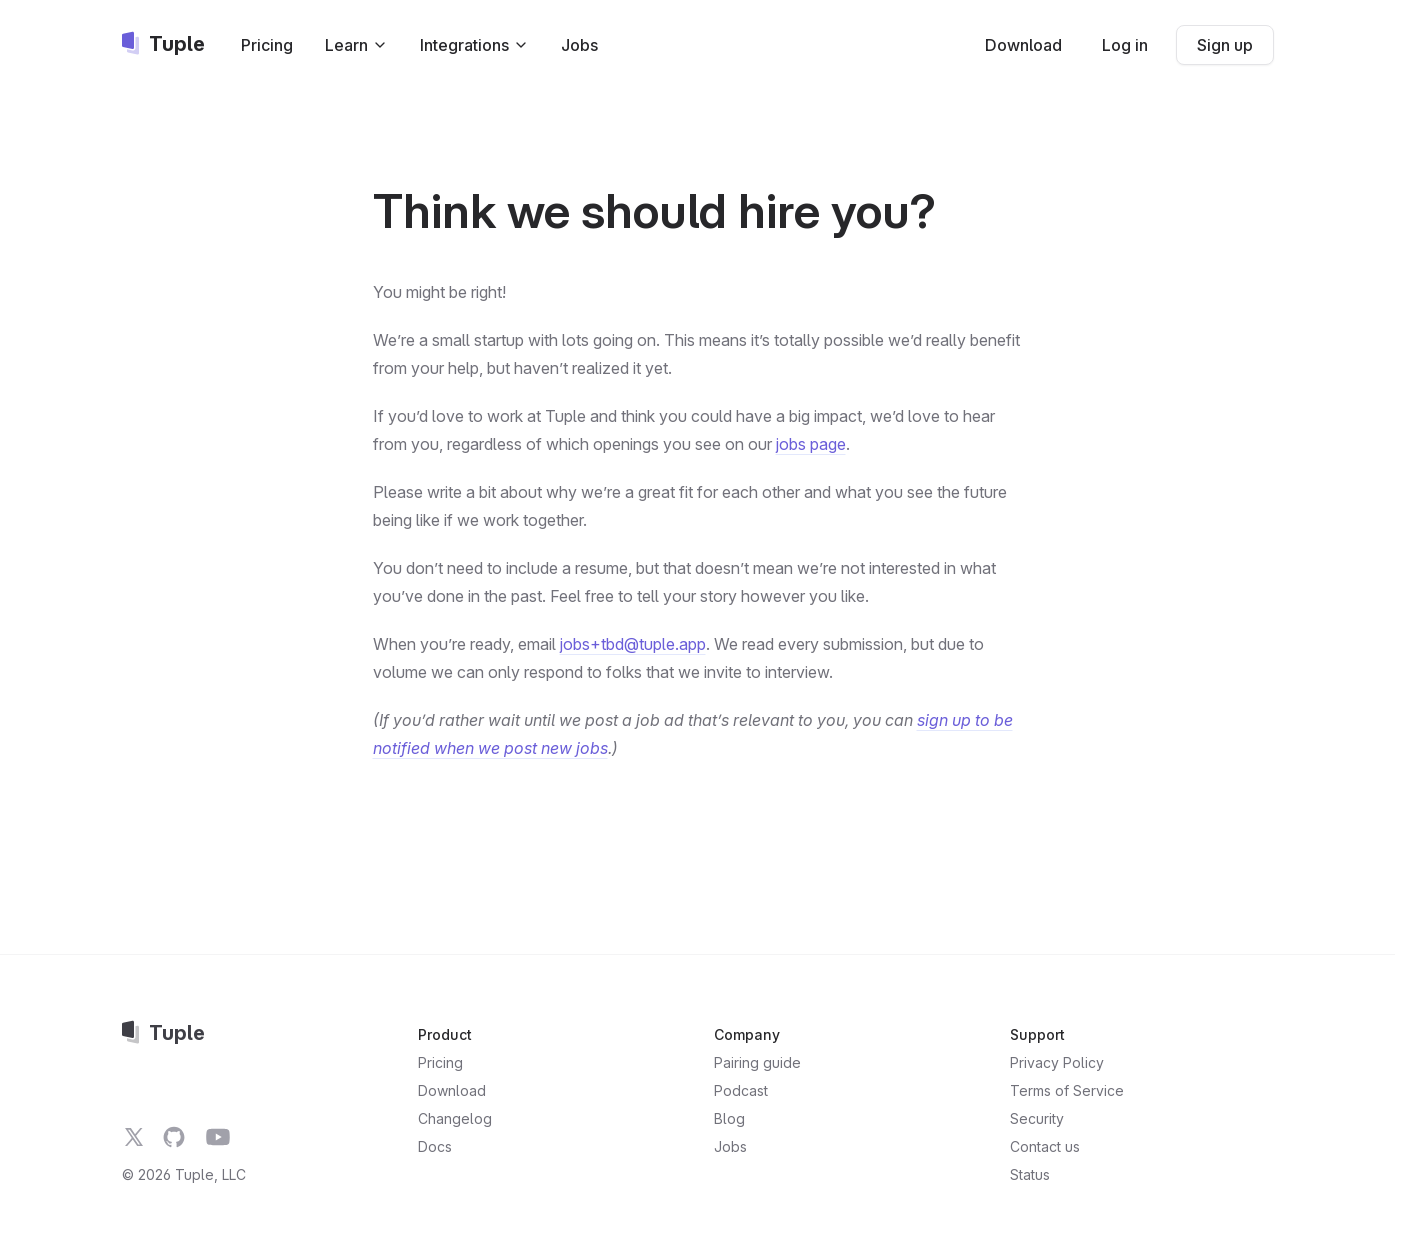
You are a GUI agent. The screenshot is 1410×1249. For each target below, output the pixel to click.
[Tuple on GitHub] (174, 1137)
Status (1030, 1174)
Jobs (579, 45)
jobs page (811, 444)
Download (1023, 45)
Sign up (1225, 45)
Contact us (1045, 1146)
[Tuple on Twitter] (134, 1137)
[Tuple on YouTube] (218, 1137)
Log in (1125, 45)
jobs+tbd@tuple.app (633, 644)
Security (1037, 1118)
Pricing (267, 45)
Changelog (455, 1118)
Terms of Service (1067, 1090)
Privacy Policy (1057, 1062)
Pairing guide (757, 1062)
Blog (729, 1118)
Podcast (741, 1090)
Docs (435, 1146)
